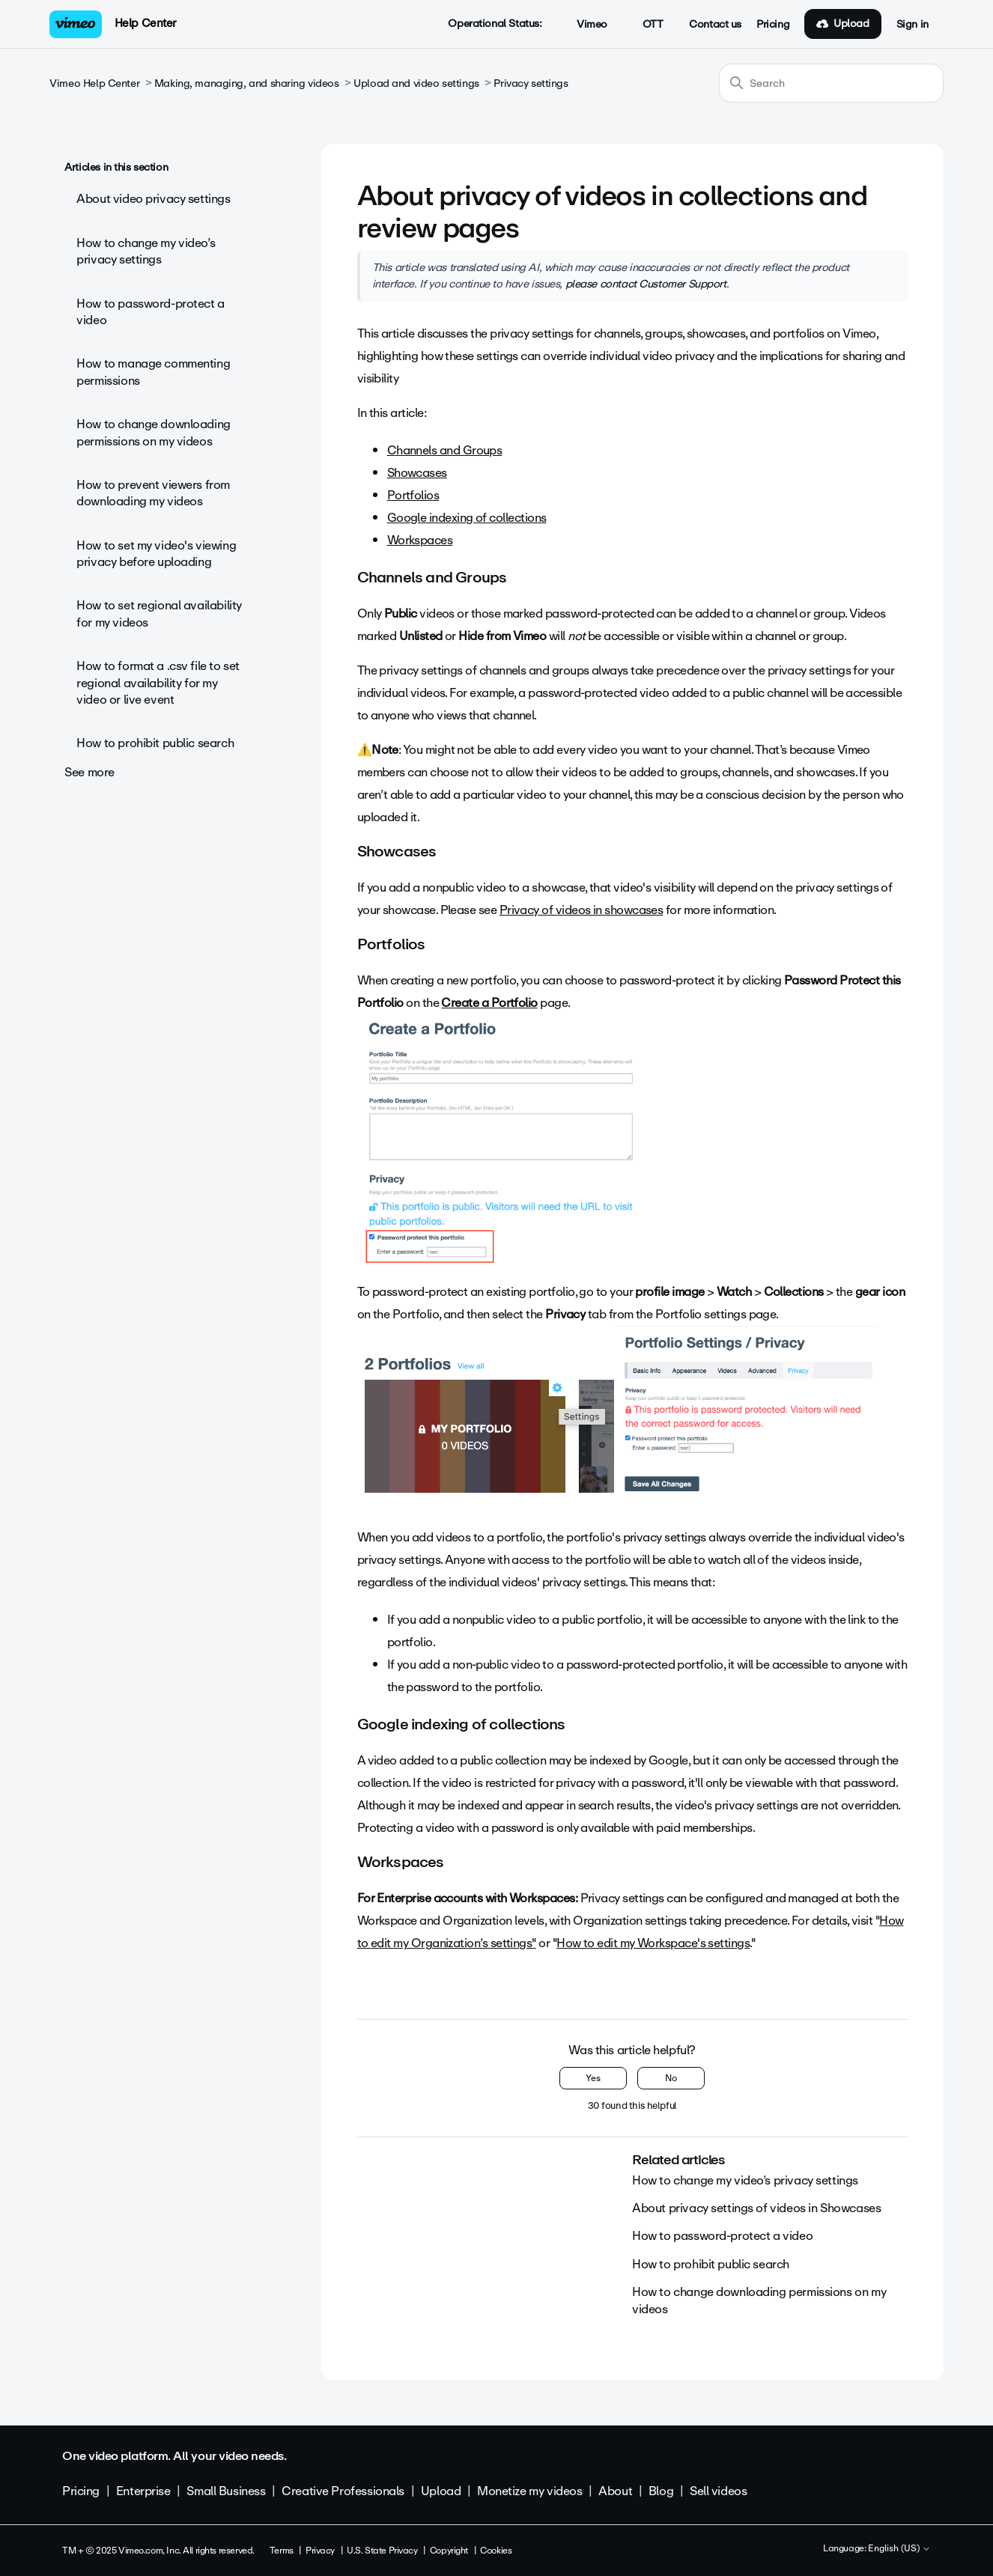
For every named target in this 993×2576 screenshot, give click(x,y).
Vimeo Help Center (94, 83)
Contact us (715, 24)
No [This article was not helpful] (671, 2078)
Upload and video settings (416, 83)
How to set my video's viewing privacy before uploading (156, 553)
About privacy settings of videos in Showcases (756, 2208)
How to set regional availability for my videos (159, 613)
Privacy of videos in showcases (581, 910)
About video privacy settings (153, 199)
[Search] (831, 83)
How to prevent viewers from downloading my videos (153, 493)
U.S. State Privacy (382, 2550)
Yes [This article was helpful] (593, 2078)
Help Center (146, 23)
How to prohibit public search (155, 743)
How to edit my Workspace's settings (653, 1943)
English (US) (899, 2549)
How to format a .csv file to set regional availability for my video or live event (158, 683)
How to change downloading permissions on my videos (153, 432)
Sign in (912, 24)
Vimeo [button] (583, 24)
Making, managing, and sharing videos (246, 83)
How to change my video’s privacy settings (145, 251)
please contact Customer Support (645, 284)
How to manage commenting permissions (153, 371)
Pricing (772, 24)
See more (89, 772)
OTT (644, 24)
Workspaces (420, 540)
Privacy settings (531, 83)
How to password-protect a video (150, 311)
